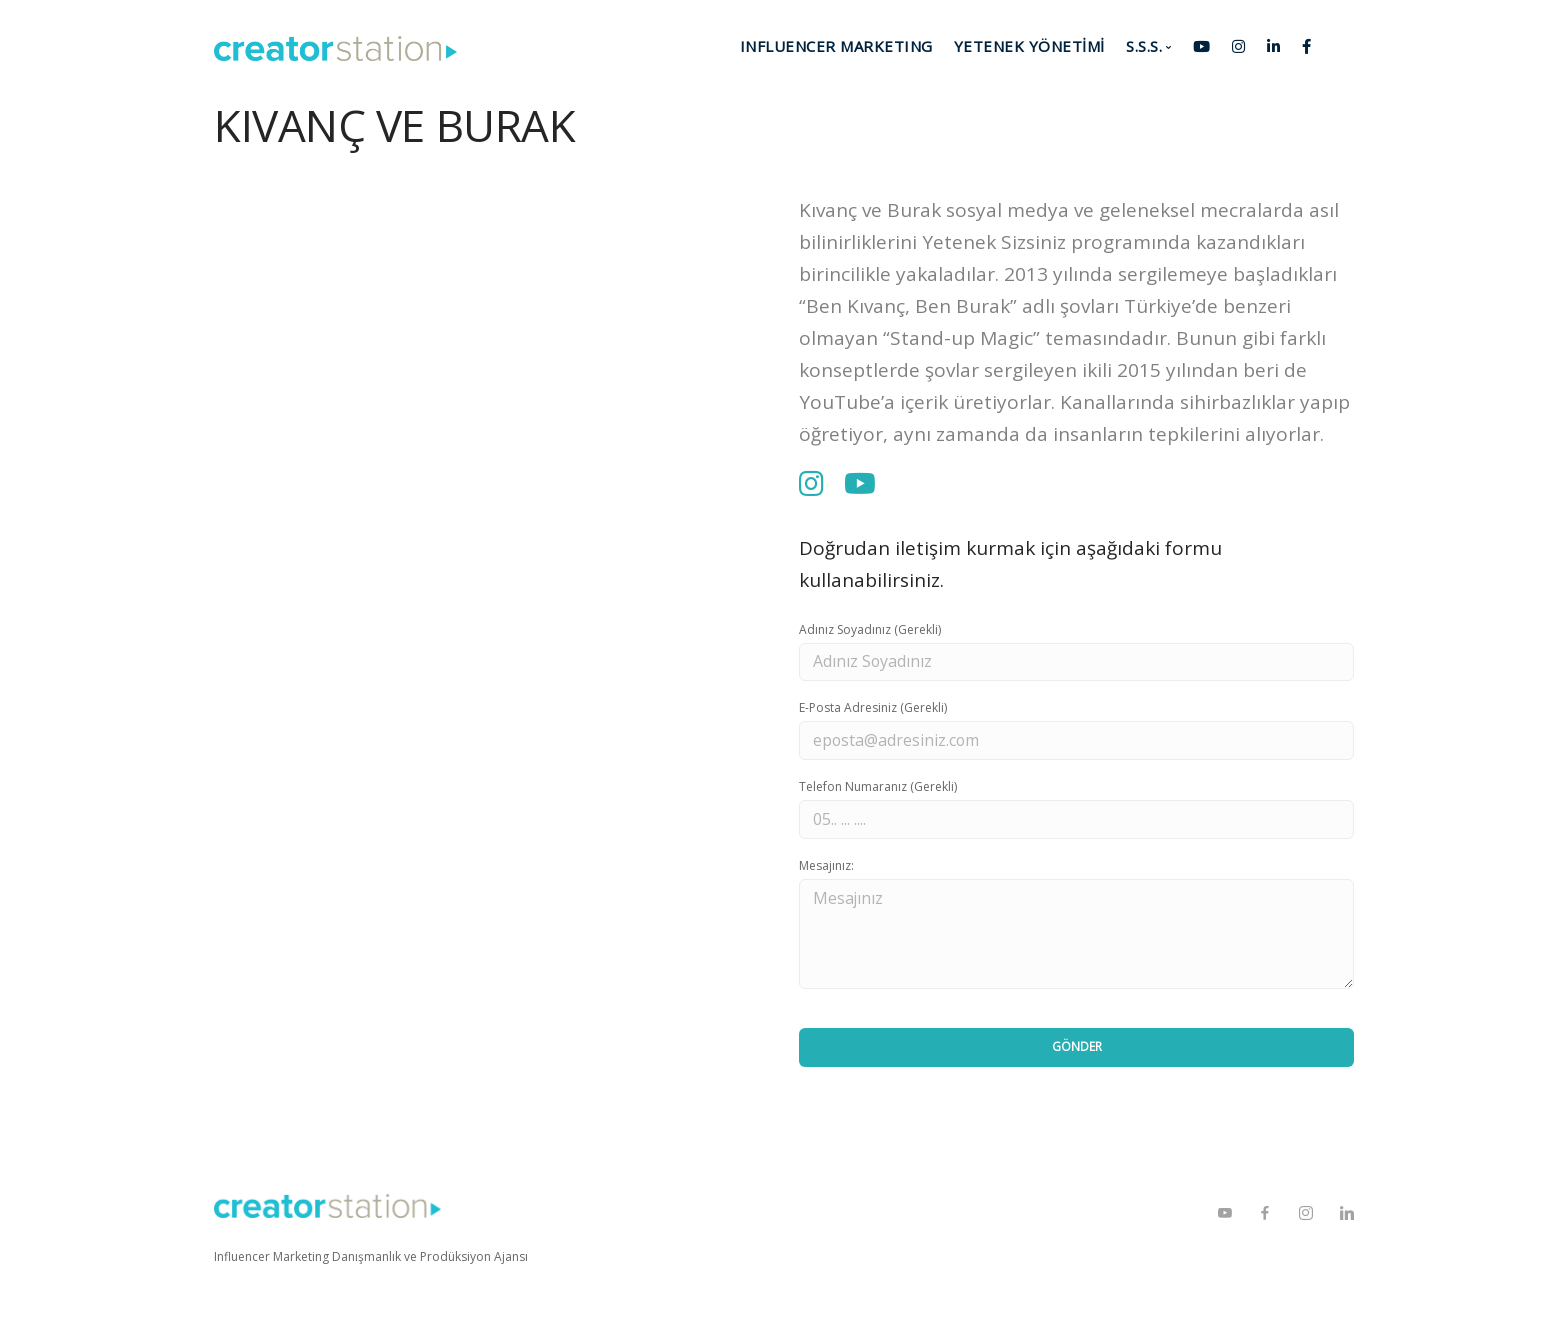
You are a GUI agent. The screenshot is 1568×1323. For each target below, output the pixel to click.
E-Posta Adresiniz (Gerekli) (873, 708)
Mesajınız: (826, 866)
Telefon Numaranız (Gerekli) (878, 787)
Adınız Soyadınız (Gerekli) (870, 629)
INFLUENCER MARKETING (836, 46)
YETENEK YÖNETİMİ (1029, 46)
